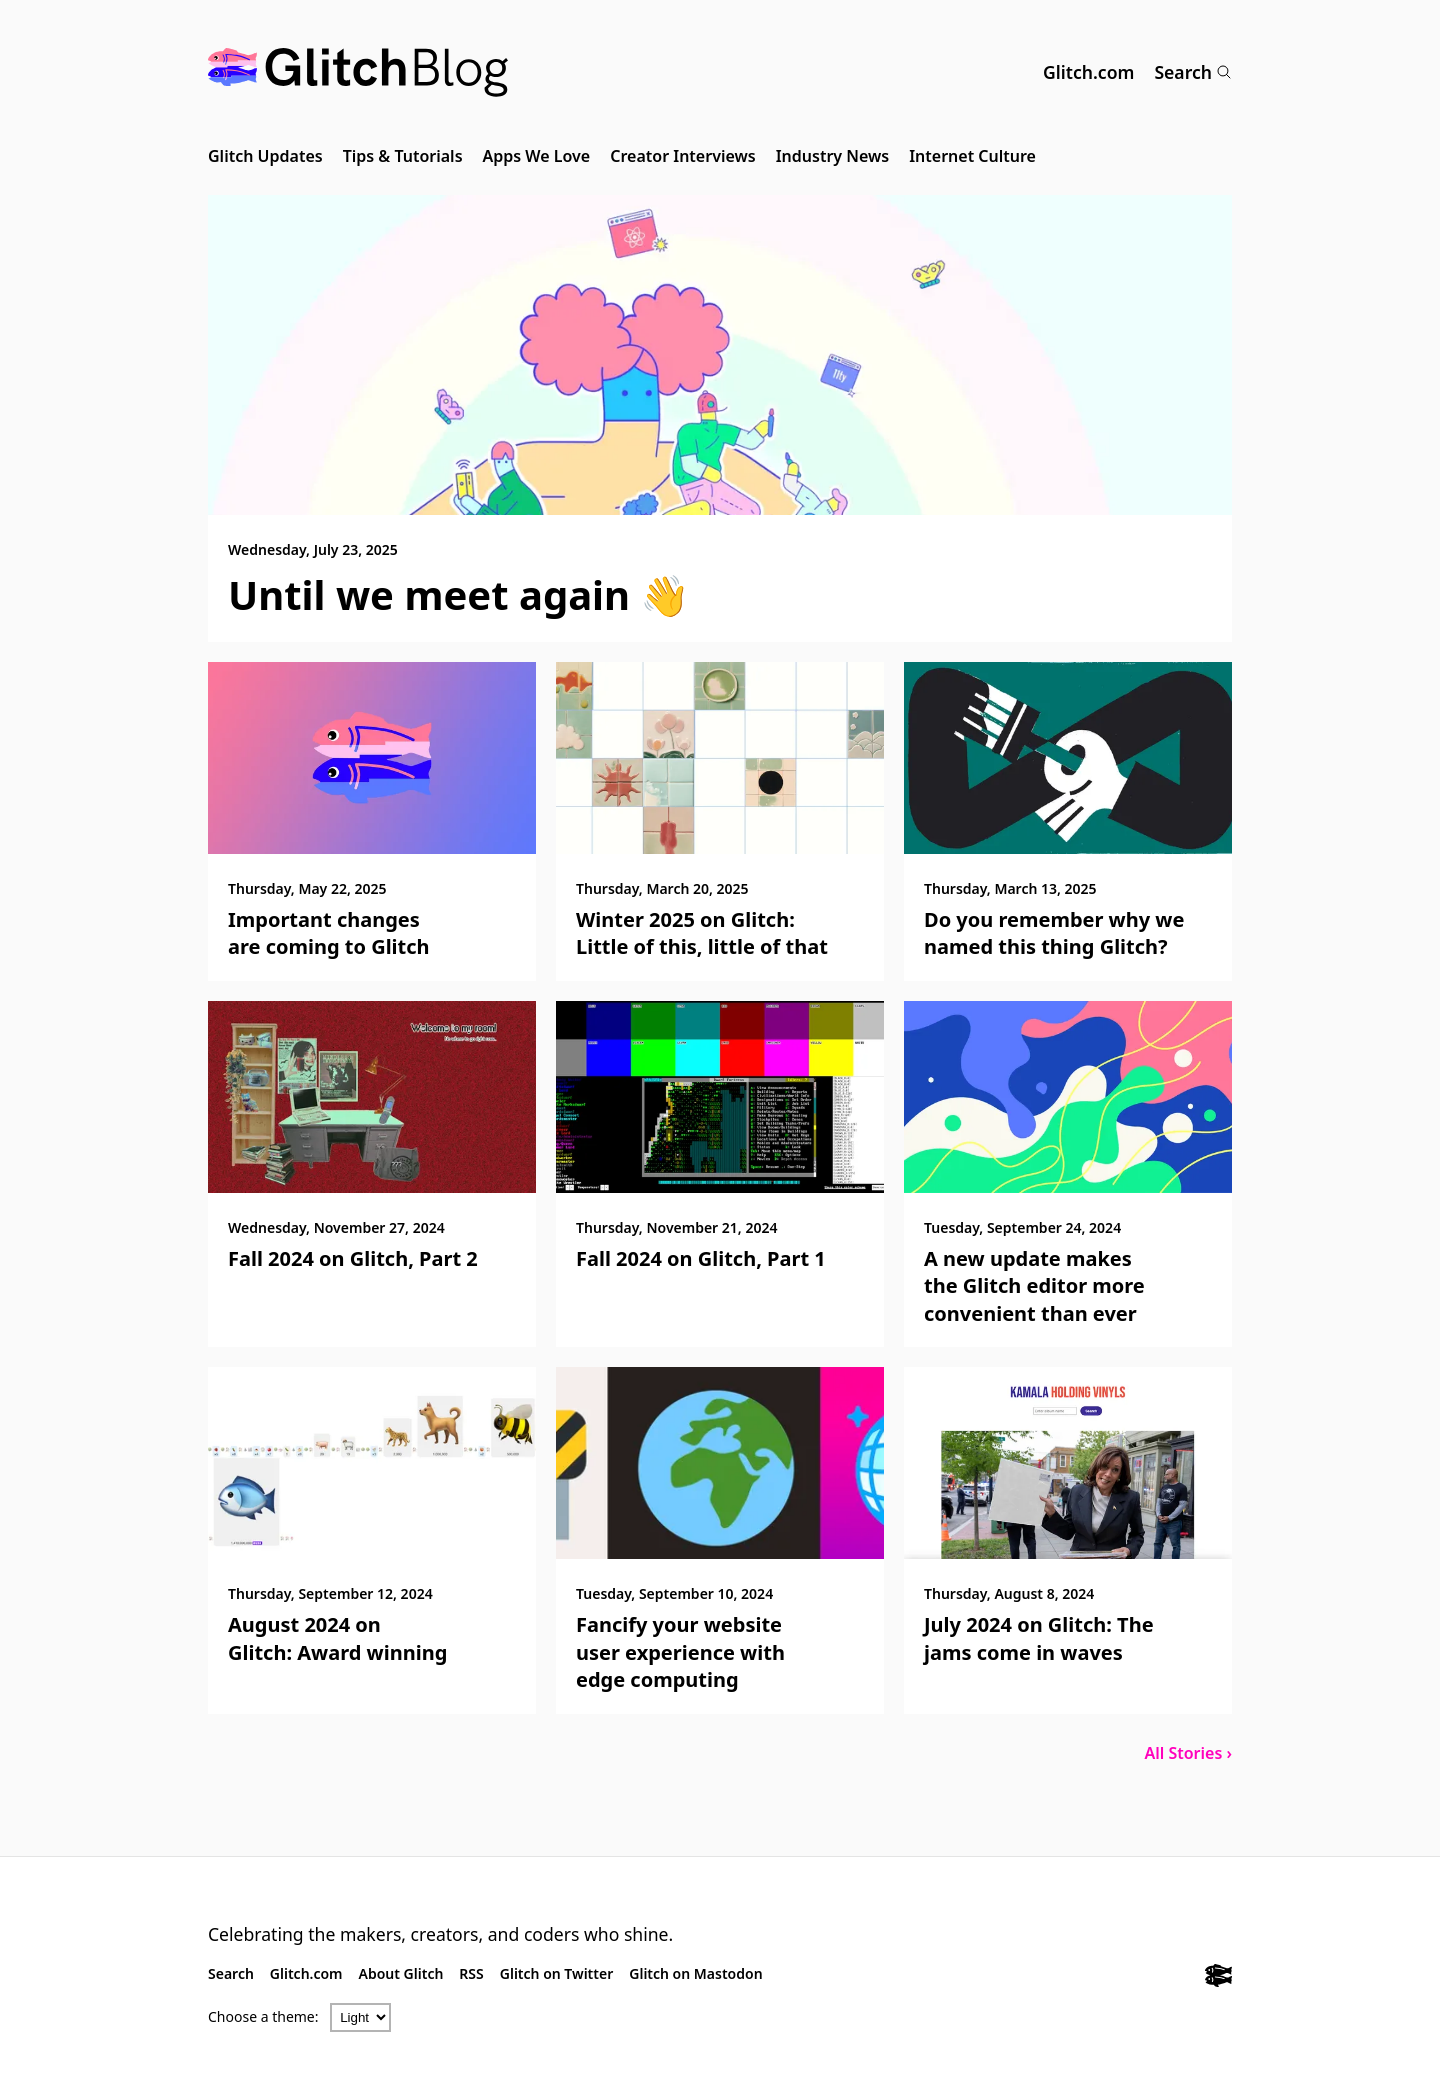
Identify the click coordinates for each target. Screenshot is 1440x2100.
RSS (471, 1973)
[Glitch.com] (1218, 1978)
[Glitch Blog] (358, 72)
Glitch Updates (265, 156)
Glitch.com (1088, 72)
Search (1193, 72)
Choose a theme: (263, 2016)
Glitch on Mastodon (695, 1973)
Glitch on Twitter (556, 1973)
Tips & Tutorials (403, 156)
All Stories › (1188, 1753)
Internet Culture (972, 156)
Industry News (833, 156)
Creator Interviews (682, 156)
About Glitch (401, 1973)
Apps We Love (537, 156)
